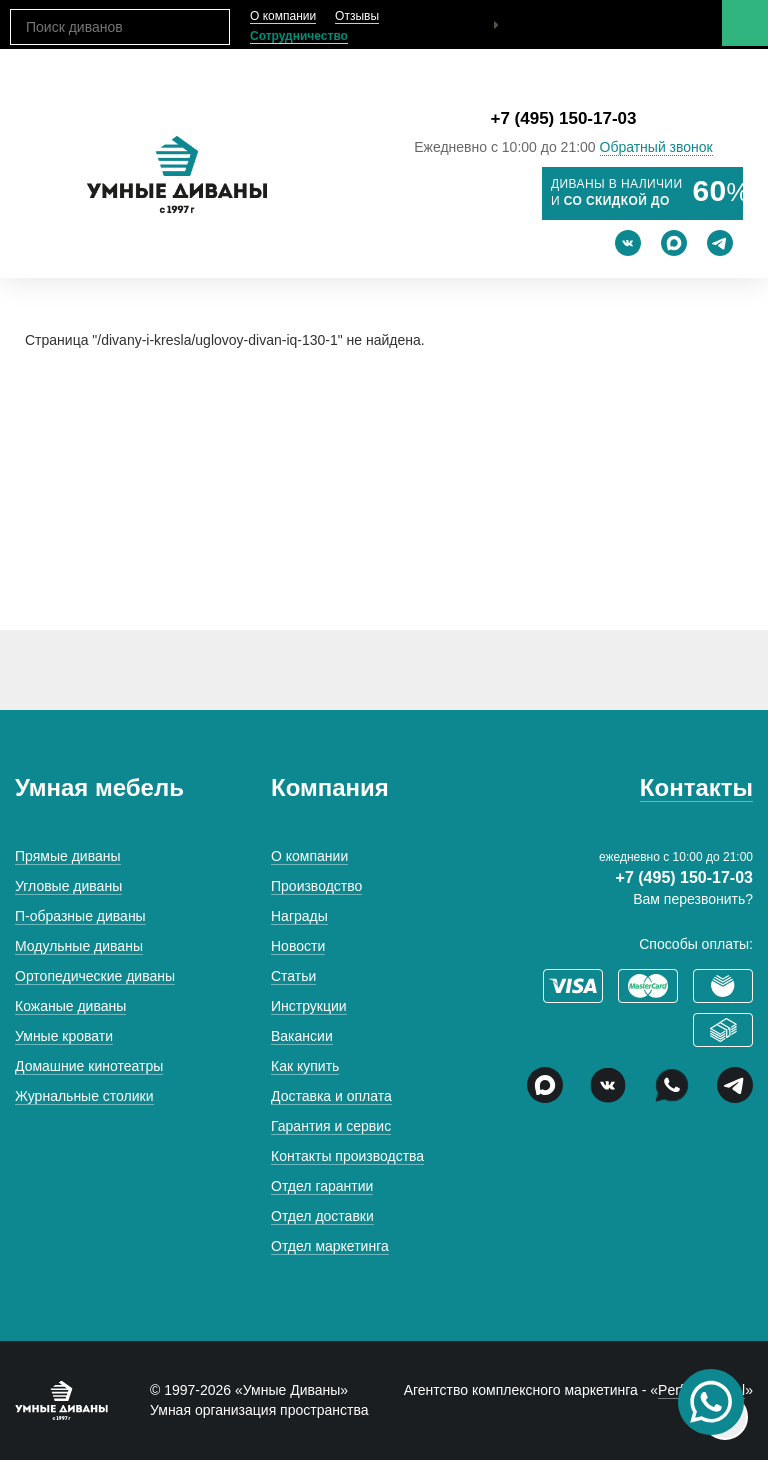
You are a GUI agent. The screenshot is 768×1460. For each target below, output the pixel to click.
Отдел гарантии (322, 1186)
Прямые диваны (68, 856)
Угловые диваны (68, 886)
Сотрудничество (299, 36)
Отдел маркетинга (330, 1246)
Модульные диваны (79, 946)
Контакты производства (347, 1156)
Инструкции (309, 1006)
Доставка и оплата (331, 1096)
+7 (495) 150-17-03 (563, 118)
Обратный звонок (656, 147)
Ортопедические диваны (95, 976)
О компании (283, 16)
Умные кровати (64, 1036)
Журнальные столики (84, 1096)
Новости (298, 946)
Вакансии (302, 1036)
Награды (299, 916)
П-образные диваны (80, 916)
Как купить (305, 1066)
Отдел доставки (322, 1216)
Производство (316, 886)
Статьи (293, 976)
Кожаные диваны (70, 1006)
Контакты (696, 787)
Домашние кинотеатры (89, 1066)
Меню (745, 23)
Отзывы (357, 16)
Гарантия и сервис (331, 1126)
